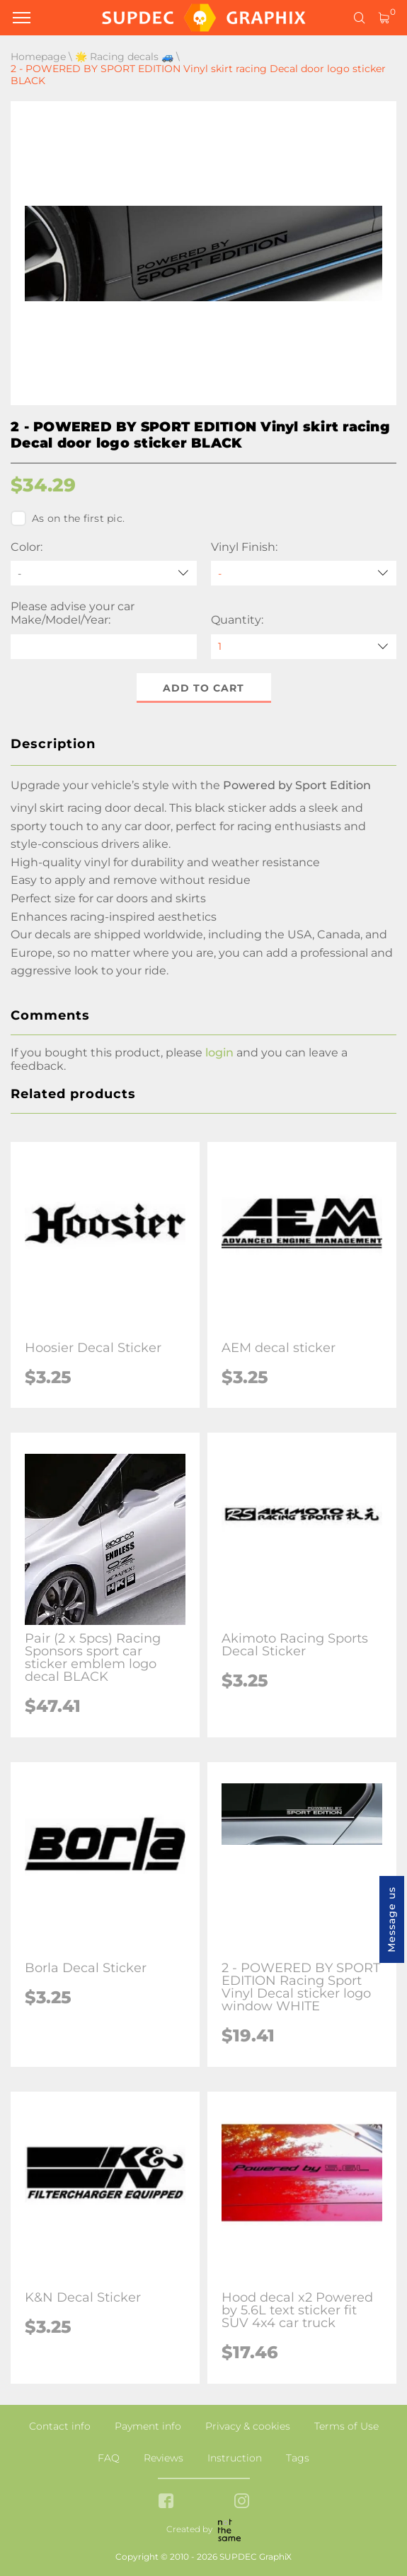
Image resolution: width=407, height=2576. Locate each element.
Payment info (148, 2426)
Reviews (163, 2458)
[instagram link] (242, 2502)
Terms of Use (346, 2426)
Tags (297, 2458)
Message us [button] (391, 1919)
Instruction (234, 2458)
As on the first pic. (68, 518)
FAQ (109, 2458)
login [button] (219, 1052)
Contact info (60, 2426)
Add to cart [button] (203, 688)
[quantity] (304, 646)
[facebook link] (166, 2502)
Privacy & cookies (247, 2426)
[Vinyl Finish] (304, 573)
